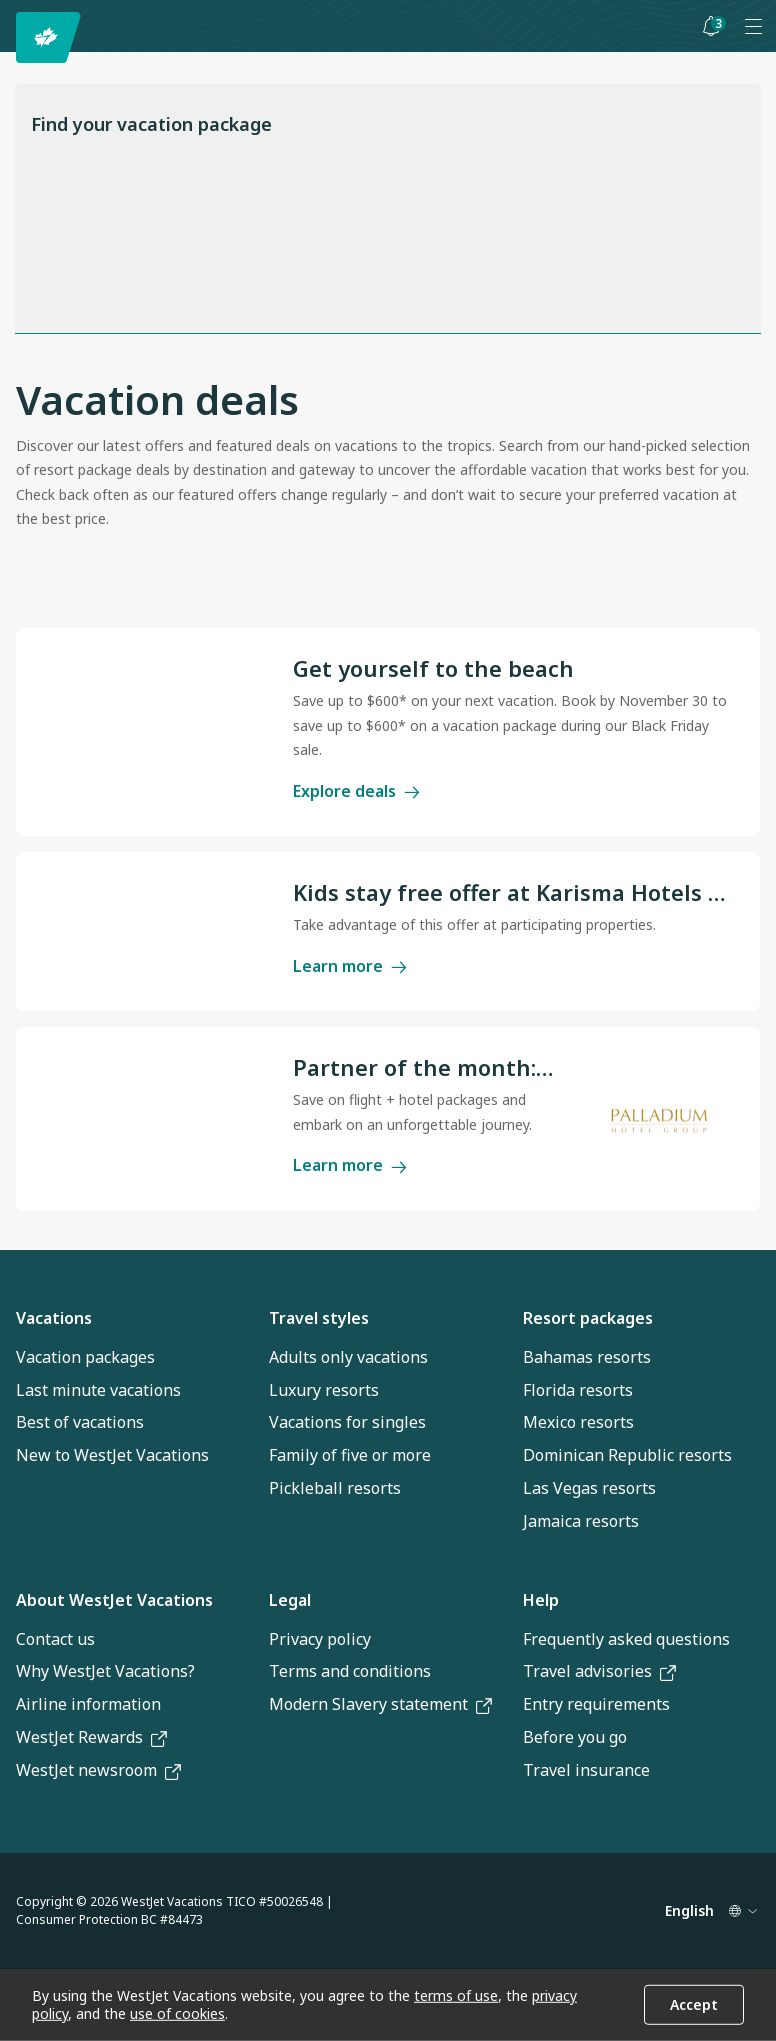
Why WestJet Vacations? (105, 1671)
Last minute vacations (98, 1390)
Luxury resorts (324, 1390)
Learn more (350, 965)
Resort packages (588, 1318)
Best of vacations (80, 1422)
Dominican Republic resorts (627, 1455)
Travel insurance (586, 1770)
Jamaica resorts (581, 1521)
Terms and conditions (350, 1671)
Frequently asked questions (626, 1639)
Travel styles (319, 1318)
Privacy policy (320, 1639)
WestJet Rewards (91, 1737)
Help (541, 1600)
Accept (694, 2004)
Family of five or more (350, 1455)
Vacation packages (85, 1357)
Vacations (54, 1318)
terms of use (456, 1995)
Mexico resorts (578, 1422)
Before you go (575, 1737)
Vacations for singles (347, 1422)
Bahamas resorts (587, 1357)
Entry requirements (596, 1704)
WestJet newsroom (98, 1770)
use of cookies (177, 2013)
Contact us (55, 1639)
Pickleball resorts (335, 1488)
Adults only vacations (348, 1357)
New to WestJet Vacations (112, 1455)
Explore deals (356, 790)
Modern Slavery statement (380, 1704)
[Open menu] (753, 26)
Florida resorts (578, 1390)
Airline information (88, 1704)
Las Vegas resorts (589, 1488)
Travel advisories (599, 1671)
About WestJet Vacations (114, 1600)
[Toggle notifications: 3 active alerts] (711, 26)
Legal (290, 1600)
